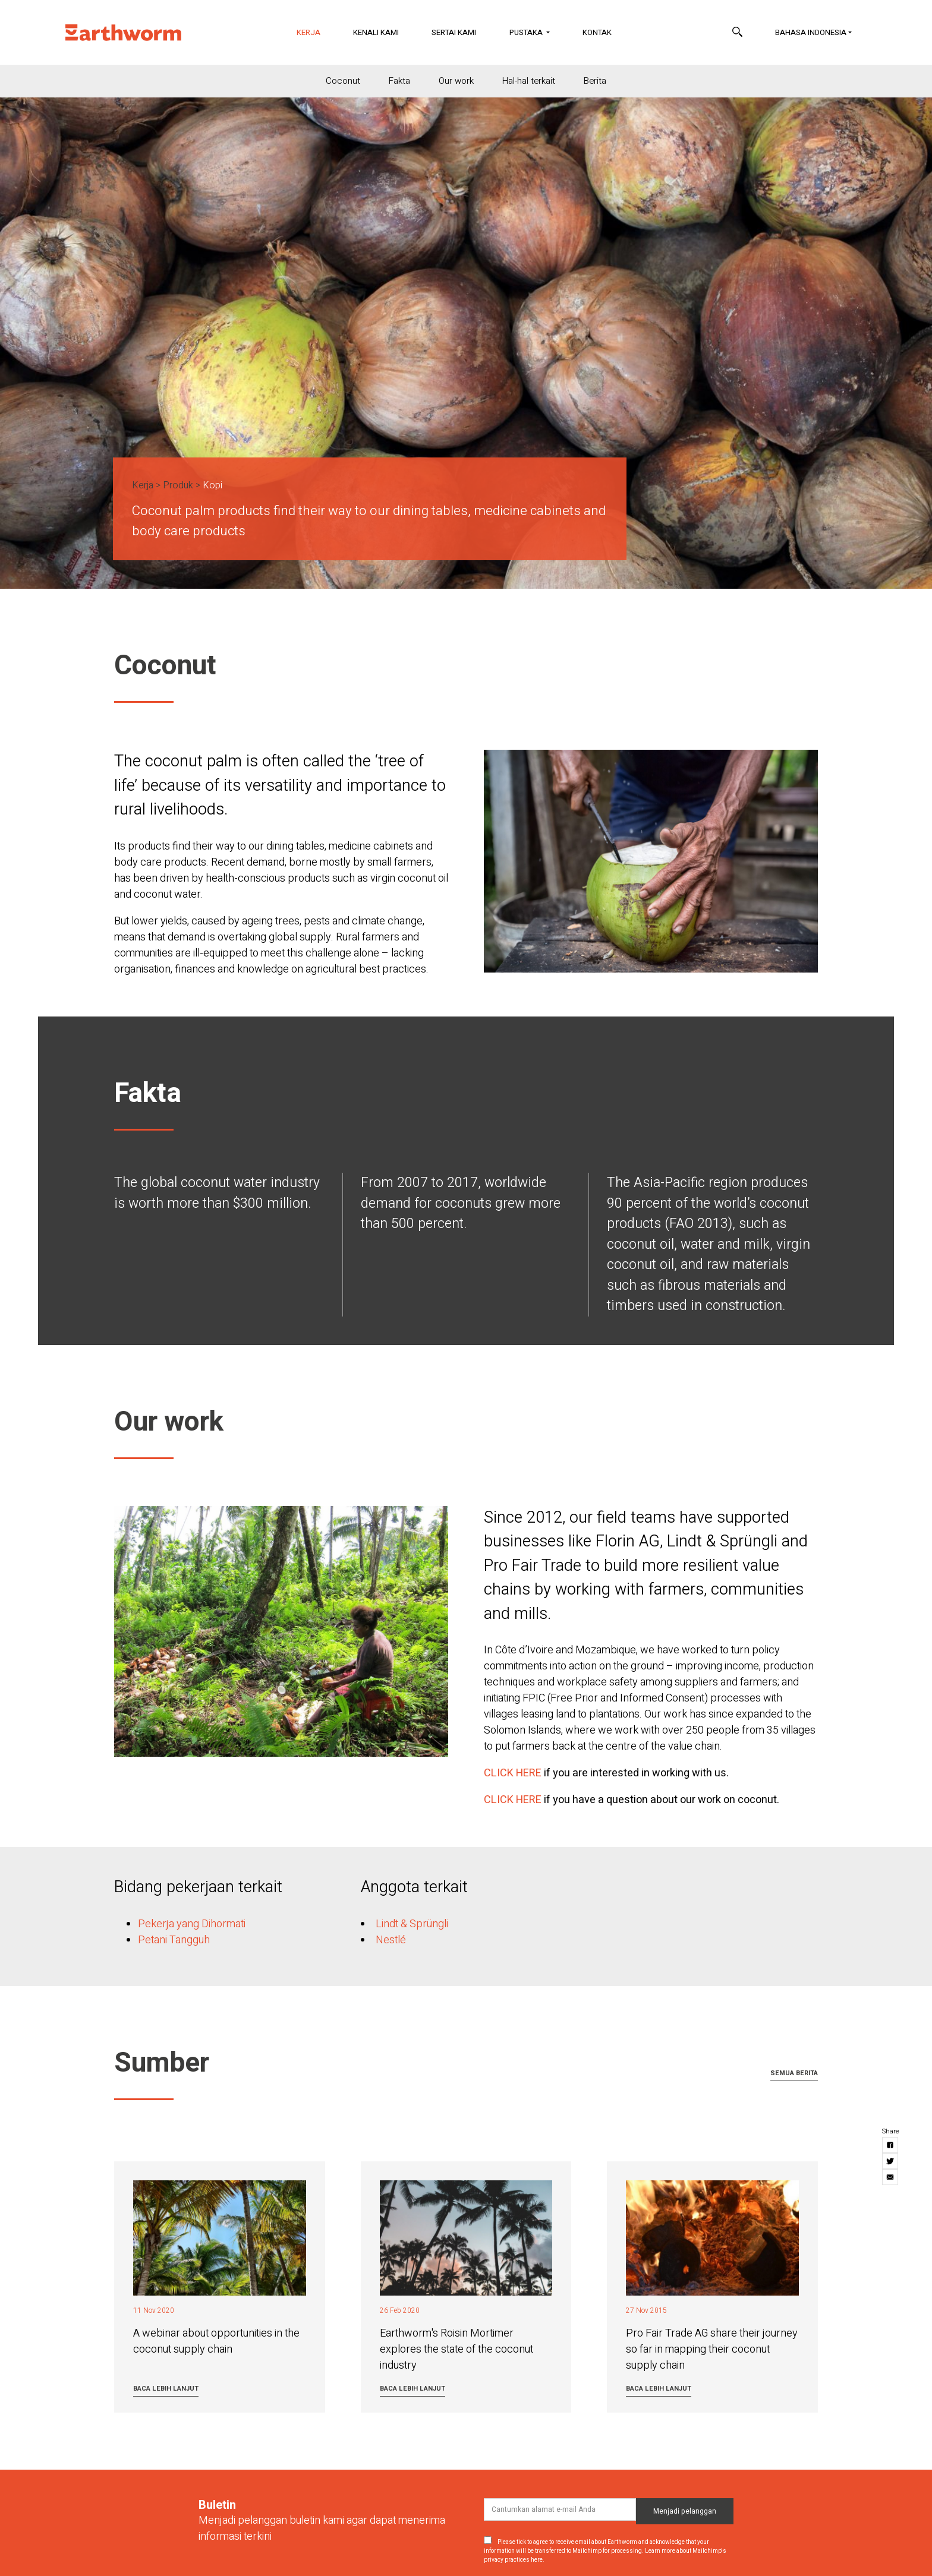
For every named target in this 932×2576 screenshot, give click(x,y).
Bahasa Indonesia (810, 32)
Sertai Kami (454, 32)
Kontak (597, 32)
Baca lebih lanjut (166, 2389)
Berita (595, 80)
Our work (456, 80)
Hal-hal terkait (528, 80)
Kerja (316, 32)
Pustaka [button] (526, 32)
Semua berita (794, 2073)
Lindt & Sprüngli (412, 1924)
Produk (178, 485)
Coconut (343, 80)
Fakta (399, 80)
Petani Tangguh (174, 1940)
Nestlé (391, 1940)
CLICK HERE (512, 1773)
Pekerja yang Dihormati (191, 1924)
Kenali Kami (376, 32)
